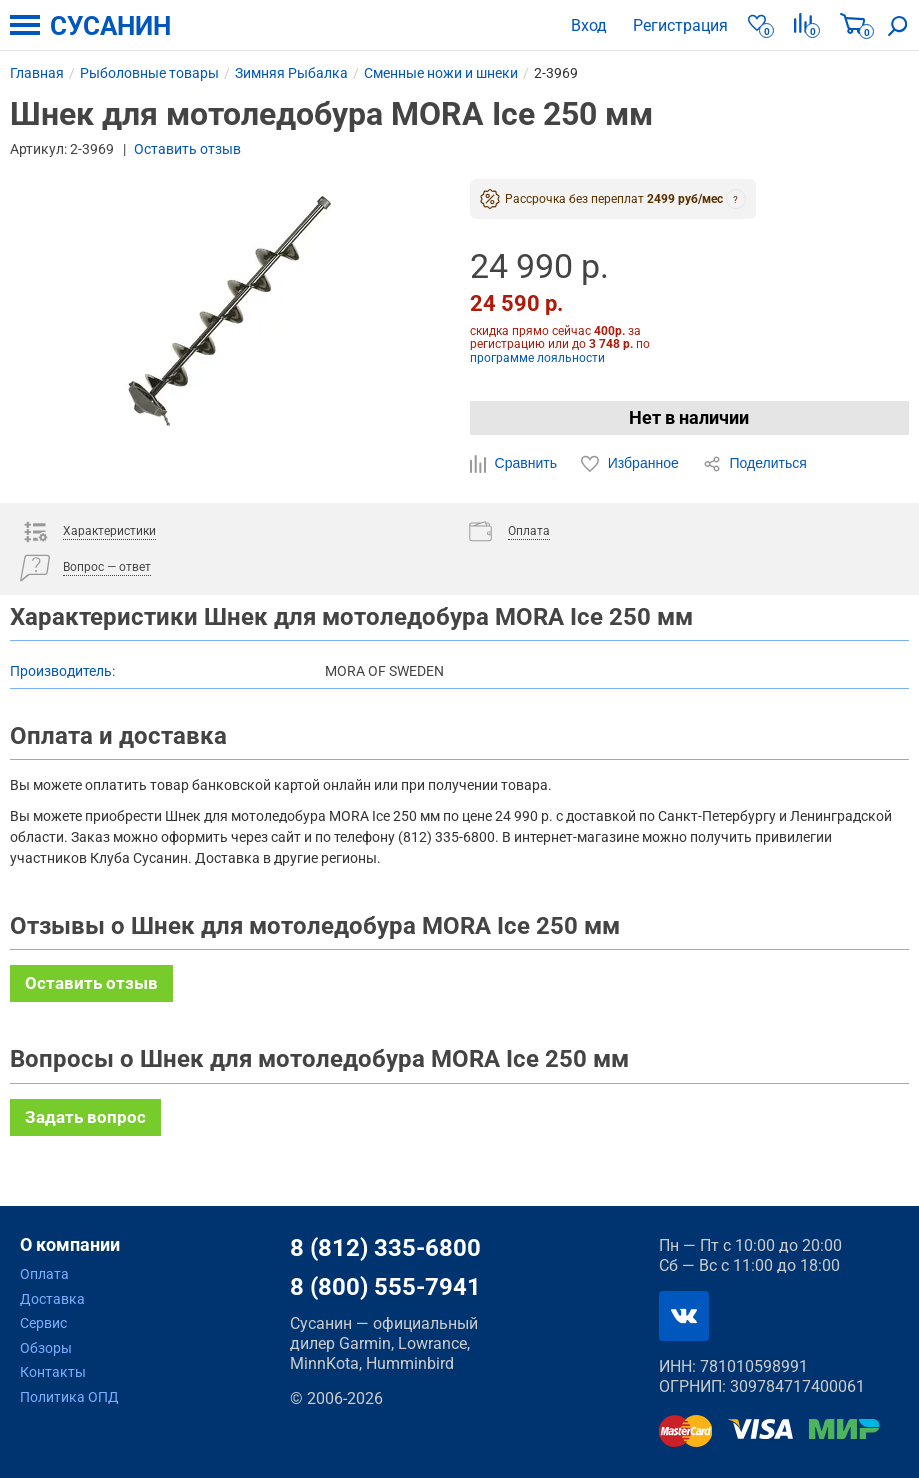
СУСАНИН (110, 26)
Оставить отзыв (187, 149)
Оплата (44, 1274)
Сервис (43, 1323)
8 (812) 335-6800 (385, 1248)
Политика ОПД (69, 1397)
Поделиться (755, 464)
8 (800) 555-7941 (385, 1287)
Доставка (52, 1299)
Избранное (632, 464)
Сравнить (515, 464)
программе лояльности (537, 358)
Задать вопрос (85, 1117)
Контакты (53, 1372)
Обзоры (46, 1348)
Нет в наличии (689, 417)
